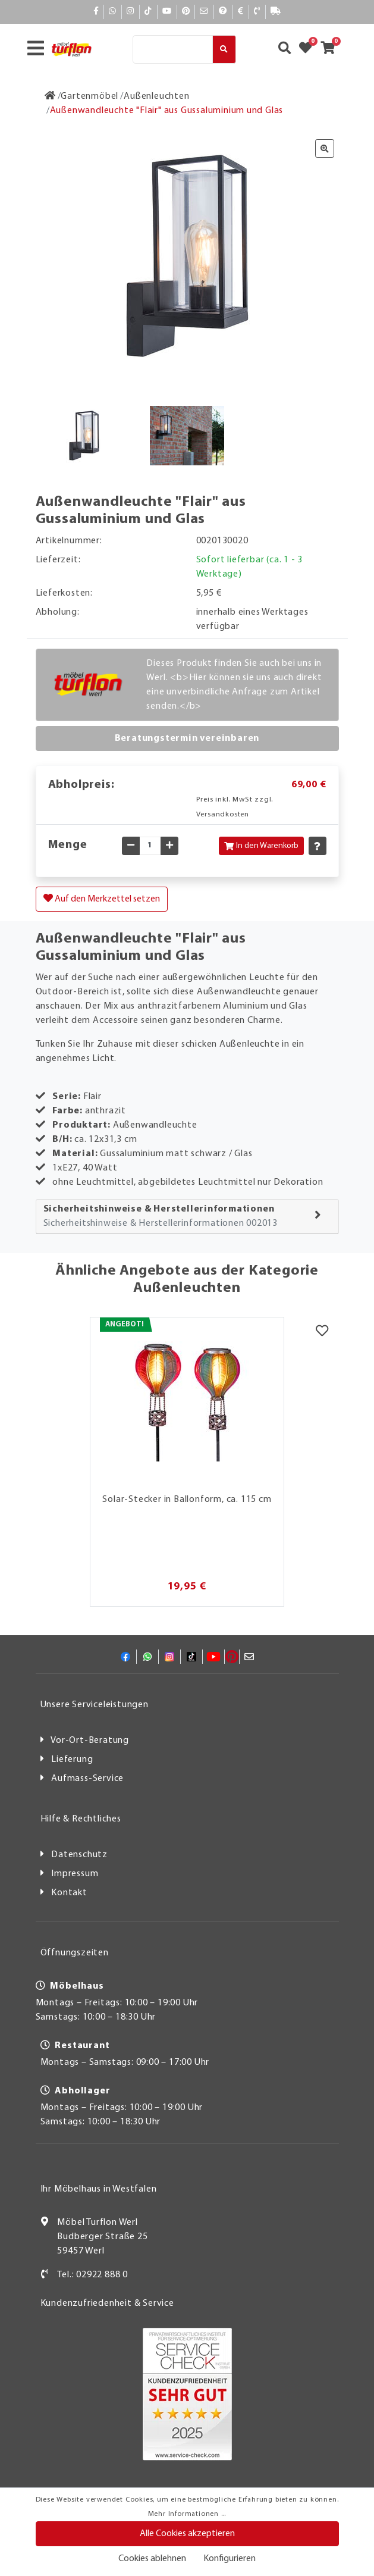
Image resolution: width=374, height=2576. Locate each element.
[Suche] (173, 49)
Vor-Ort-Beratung (90, 1740)
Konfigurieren (229, 2559)
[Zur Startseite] (50, 96)
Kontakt (69, 1893)
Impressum (74, 1874)
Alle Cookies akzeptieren (187, 2534)
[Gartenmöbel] (89, 96)
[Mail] (204, 11)
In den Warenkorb (261, 845)
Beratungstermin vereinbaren (187, 738)
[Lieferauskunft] (276, 11)
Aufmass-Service (87, 1778)
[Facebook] (96, 11)
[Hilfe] (223, 11)
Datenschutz (79, 1855)
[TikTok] (148, 11)
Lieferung (72, 1759)
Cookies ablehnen (152, 2559)
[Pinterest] (186, 11)
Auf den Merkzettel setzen (101, 898)
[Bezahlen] (241, 11)
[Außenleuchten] (156, 96)
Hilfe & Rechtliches (80, 1819)
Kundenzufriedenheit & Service (107, 2303)
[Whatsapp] (112, 11)
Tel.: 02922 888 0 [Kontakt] (92, 2275)
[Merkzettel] (322, 1332)
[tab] (187, 1217)
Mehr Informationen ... (187, 2514)
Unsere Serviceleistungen (94, 1705)
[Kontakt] (257, 11)
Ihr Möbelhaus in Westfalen (98, 2189)
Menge (67, 845)
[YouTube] (167, 11)
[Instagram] (130, 11)
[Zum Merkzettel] (309, 49)
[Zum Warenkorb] (331, 49)
